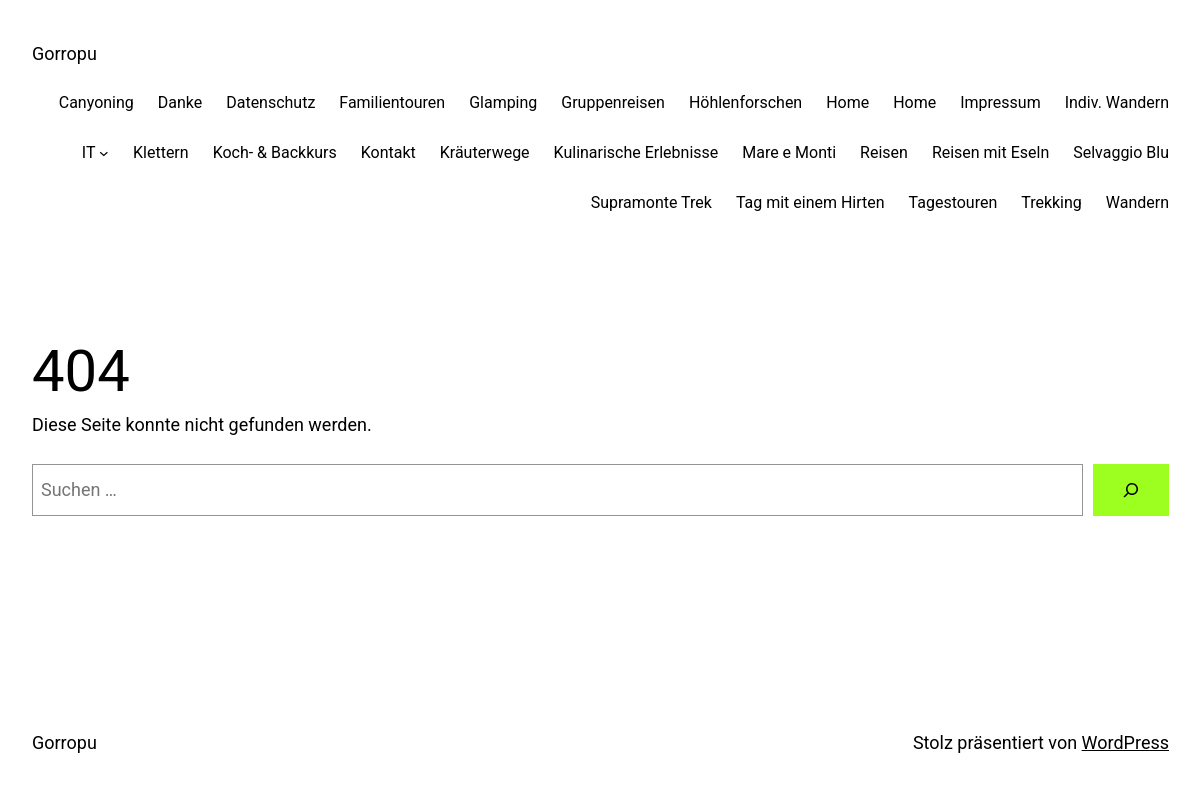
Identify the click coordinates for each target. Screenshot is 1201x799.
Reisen (884, 152)
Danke (180, 102)
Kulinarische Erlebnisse (636, 152)
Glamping (503, 102)
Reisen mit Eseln (990, 152)
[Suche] (1131, 490)
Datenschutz (270, 102)
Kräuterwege (485, 152)
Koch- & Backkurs (275, 152)
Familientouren (392, 102)
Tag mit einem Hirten (810, 202)
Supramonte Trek (651, 202)
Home (847, 102)
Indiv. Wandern (1117, 102)
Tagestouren (953, 202)
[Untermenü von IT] (104, 153)
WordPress (1125, 742)
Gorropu (64, 53)
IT (89, 152)
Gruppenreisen (613, 102)
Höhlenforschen (745, 102)
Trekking (1051, 202)
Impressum (1000, 102)
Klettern (161, 152)
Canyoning (96, 102)
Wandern (1137, 202)
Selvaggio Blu (1121, 152)
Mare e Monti (789, 152)
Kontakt (388, 152)
